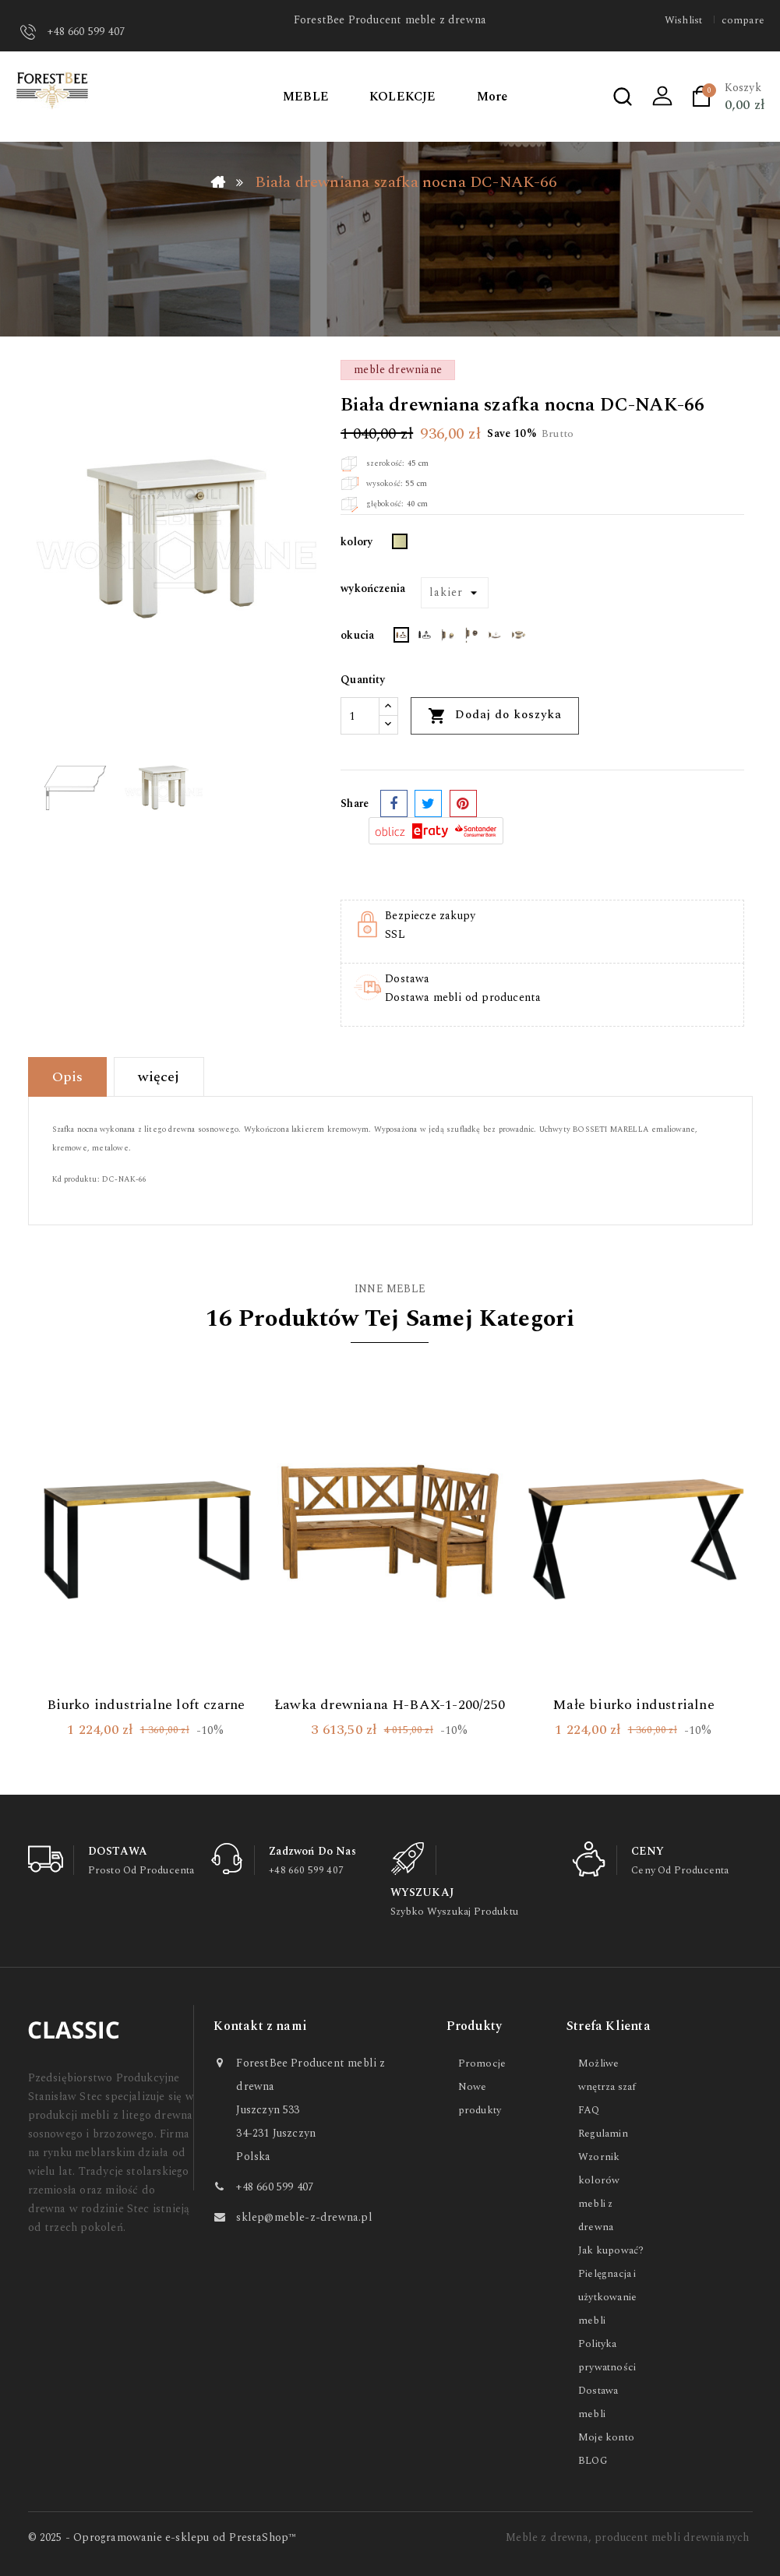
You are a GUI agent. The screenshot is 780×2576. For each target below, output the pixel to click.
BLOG (593, 2461)
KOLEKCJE (402, 96)
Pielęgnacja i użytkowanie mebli (607, 2297)
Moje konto (606, 2437)
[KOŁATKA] (471, 638)
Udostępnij (394, 803)
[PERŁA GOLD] (495, 638)
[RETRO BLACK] (424, 638)
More (492, 96)
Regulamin (603, 2133)
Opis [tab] (67, 1076)
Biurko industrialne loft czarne (146, 1705)
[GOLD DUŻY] (448, 638)
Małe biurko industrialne (633, 1705)
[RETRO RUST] (401, 638)
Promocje (482, 2063)
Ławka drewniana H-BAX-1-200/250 (389, 1705)
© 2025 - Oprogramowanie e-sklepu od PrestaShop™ (162, 2537)
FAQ (589, 2110)
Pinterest (463, 803)
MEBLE (306, 96)
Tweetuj (428, 803)
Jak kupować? (611, 2250)
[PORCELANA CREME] (518, 638)
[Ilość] (360, 716)
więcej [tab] (158, 1076)
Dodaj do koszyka (495, 715)
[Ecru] (400, 544)
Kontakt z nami (260, 2026)
